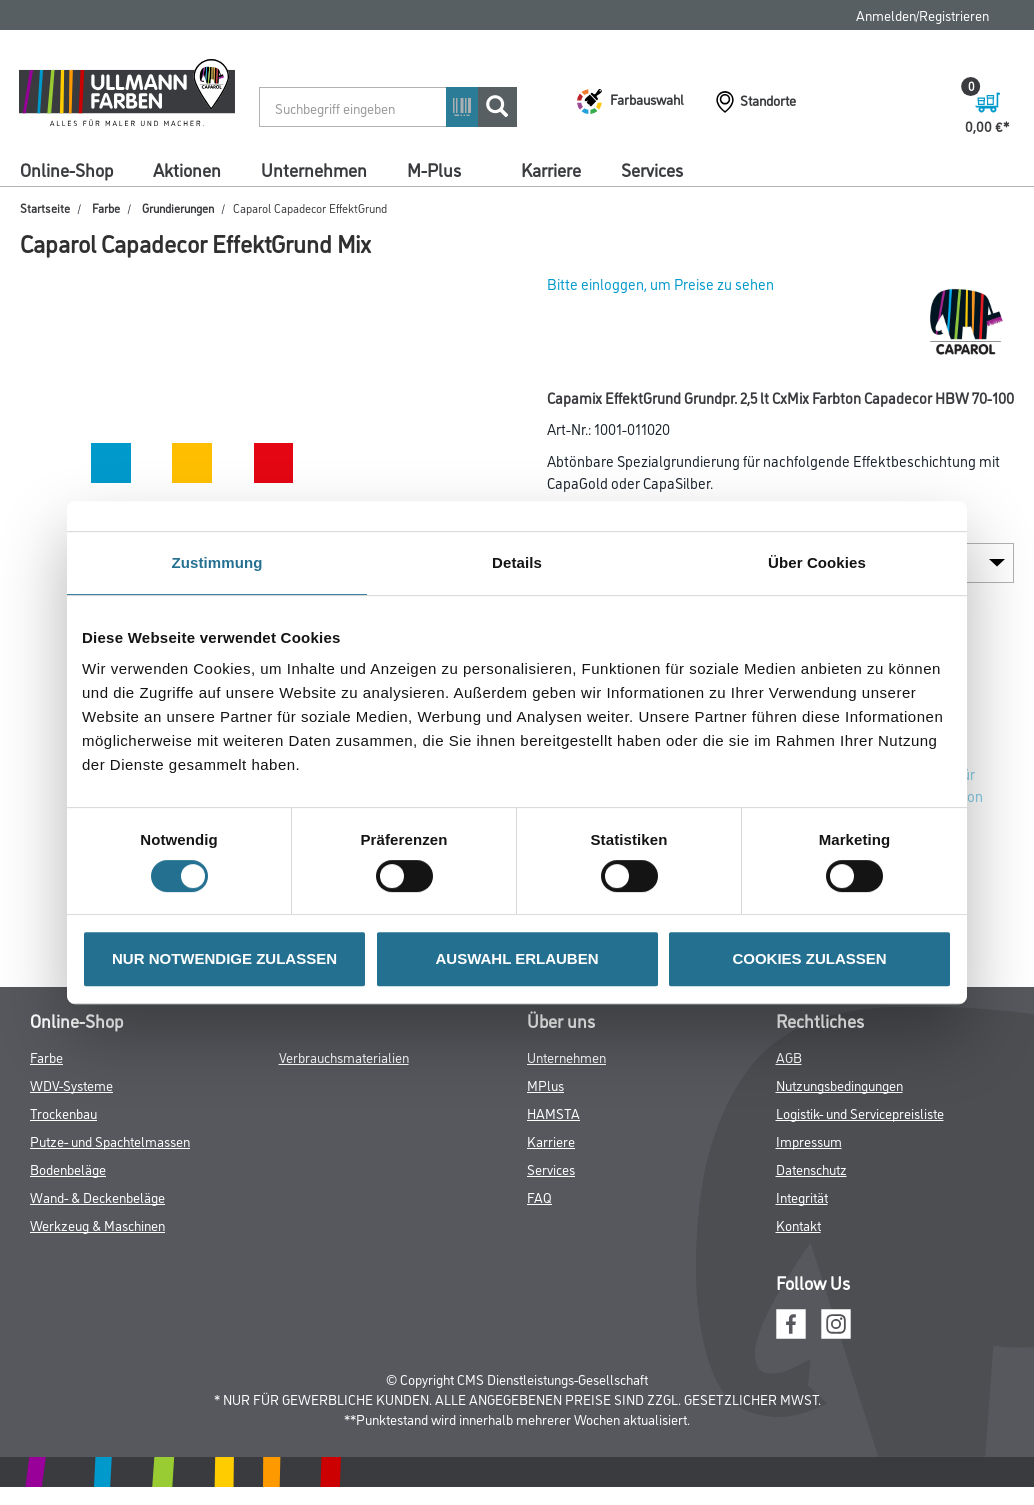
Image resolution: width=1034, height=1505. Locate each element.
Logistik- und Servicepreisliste (860, 1112)
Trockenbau (63, 1112)
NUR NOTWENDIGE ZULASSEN (224, 958)
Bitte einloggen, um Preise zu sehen (660, 283)
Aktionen (187, 169)
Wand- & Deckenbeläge (97, 1196)
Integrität (802, 1196)
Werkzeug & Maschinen (97, 1224)
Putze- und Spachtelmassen (110, 1140)
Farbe (106, 207)
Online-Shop (66, 169)
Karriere (551, 169)
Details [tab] (517, 562)
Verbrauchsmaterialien (344, 1056)
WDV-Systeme (71, 1084)
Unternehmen (314, 169)
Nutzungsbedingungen (839, 1084)
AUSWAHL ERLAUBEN (516, 958)
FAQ (539, 1196)
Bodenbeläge (68, 1168)
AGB (789, 1056)
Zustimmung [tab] (217, 562)
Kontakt (798, 1224)
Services (652, 169)
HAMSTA (553, 1112)
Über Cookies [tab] (817, 562)
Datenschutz (811, 1168)
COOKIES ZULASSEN (809, 958)
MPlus (545, 1084)
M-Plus (434, 169)
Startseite (45, 207)
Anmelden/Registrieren (922, 14)
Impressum (809, 1140)
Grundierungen (178, 207)
